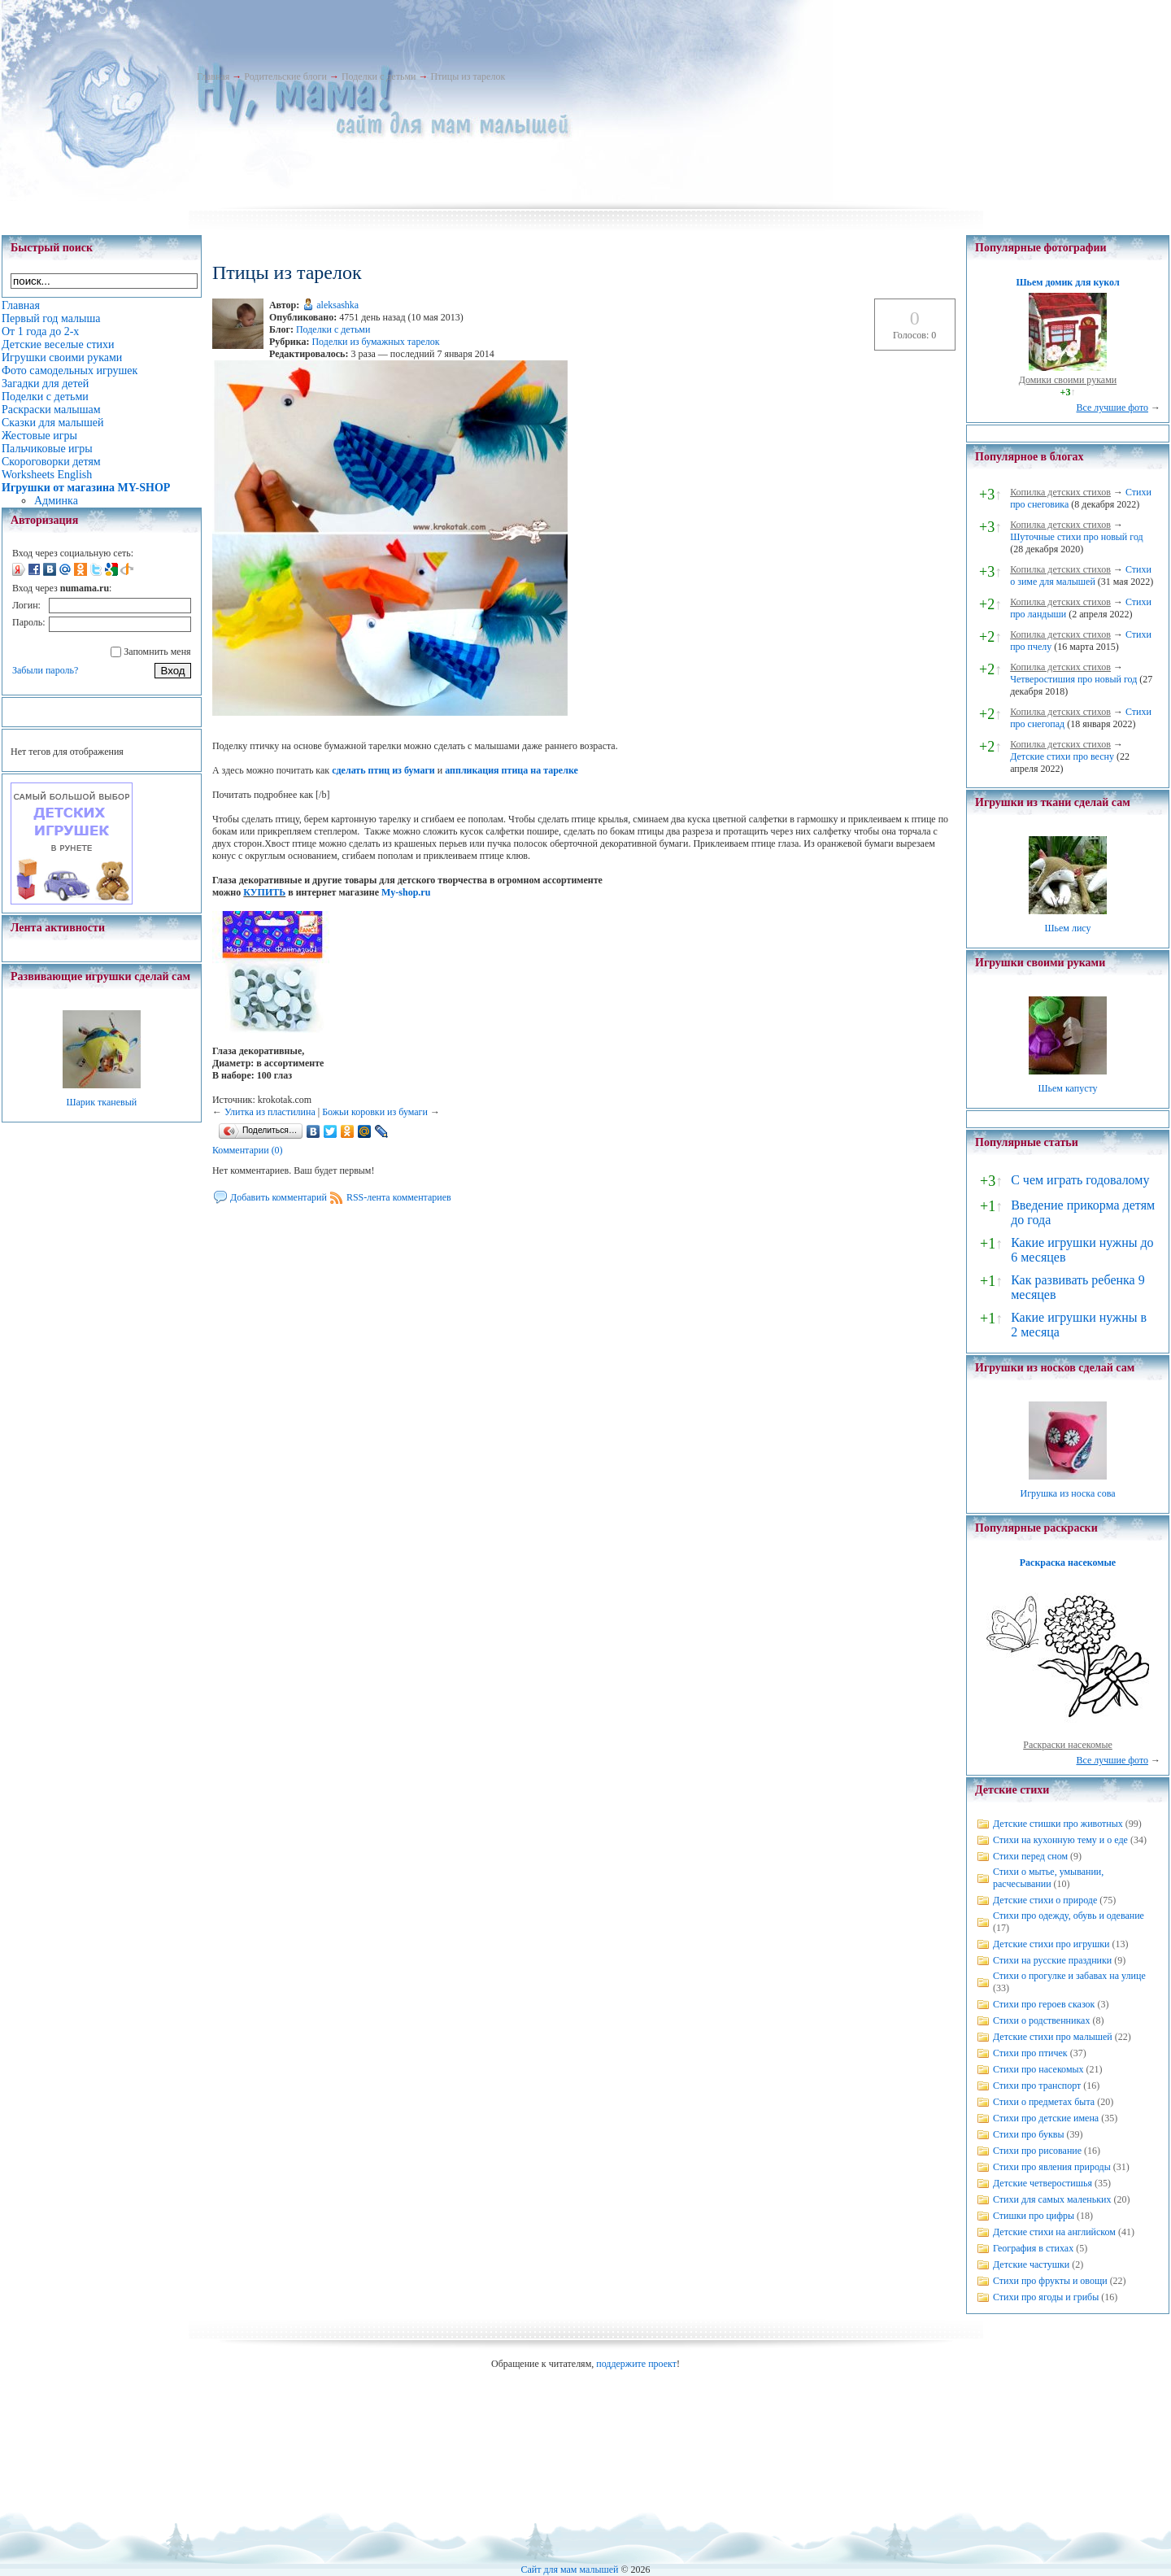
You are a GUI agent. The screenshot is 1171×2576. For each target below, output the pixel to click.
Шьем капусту (1067, 1088)
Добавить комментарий (278, 1197)
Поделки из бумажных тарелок (375, 341)
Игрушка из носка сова (1068, 1493)
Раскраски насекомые (1067, 1744)
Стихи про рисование (1037, 2150)
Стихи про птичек (1030, 2053)
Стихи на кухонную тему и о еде (1060, 1840)
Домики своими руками (1068, 380)
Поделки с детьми (379, 76)
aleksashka (337, 305)
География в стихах (1033, 2248)
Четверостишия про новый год (1073, 679)
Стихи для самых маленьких (1052, 2199)
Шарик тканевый (101, 1102)
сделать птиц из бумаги (383, 770)
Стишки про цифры (1033, 2215)
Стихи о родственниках (1041, 2020)
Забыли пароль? (45, 670)
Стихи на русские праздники (1052, 1960)
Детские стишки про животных (1058, 1823)
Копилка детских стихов (1060, 492)
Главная (213, 76)
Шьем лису (1067, 928)
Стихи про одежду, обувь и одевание (1068, 1915)
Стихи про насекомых (1038, 2069)
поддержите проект (636, 2363)
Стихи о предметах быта (1044, 2101)
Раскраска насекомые (1068, 1562)
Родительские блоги (285, 76)
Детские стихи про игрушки (1051, 1944)
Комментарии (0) (247, 1150)
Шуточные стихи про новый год (1076, 537)
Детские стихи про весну (1062, 756)
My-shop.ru (405, 892)
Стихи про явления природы (1052, 2167)
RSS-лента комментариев (398, 1197)
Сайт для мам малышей (569, 2569)
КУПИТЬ (264, 892)
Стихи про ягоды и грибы (1046, 2297)
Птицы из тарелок (467, 76)
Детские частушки (1031, 2264)
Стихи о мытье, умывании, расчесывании (1048, 1878)
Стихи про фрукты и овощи (1050, 2280)
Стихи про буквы (1028, 2134)
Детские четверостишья (1042, 2183)
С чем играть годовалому (1080, 1180)
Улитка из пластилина (270, 1112)
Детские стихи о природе (1045, 1900)
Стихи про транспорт (1037, 2085)
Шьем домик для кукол (1067, 282)
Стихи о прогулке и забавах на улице (1069, 1975)
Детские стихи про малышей (1052, 2036)
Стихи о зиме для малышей (1080, 575)
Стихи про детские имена (1046, 2118)
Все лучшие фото (1112, 407)
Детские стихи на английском (1054, 2232)
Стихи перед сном (1030, 1856)
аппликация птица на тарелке (511, 770)
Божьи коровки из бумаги (375, 1112)
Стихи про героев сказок (1044, 2004)
